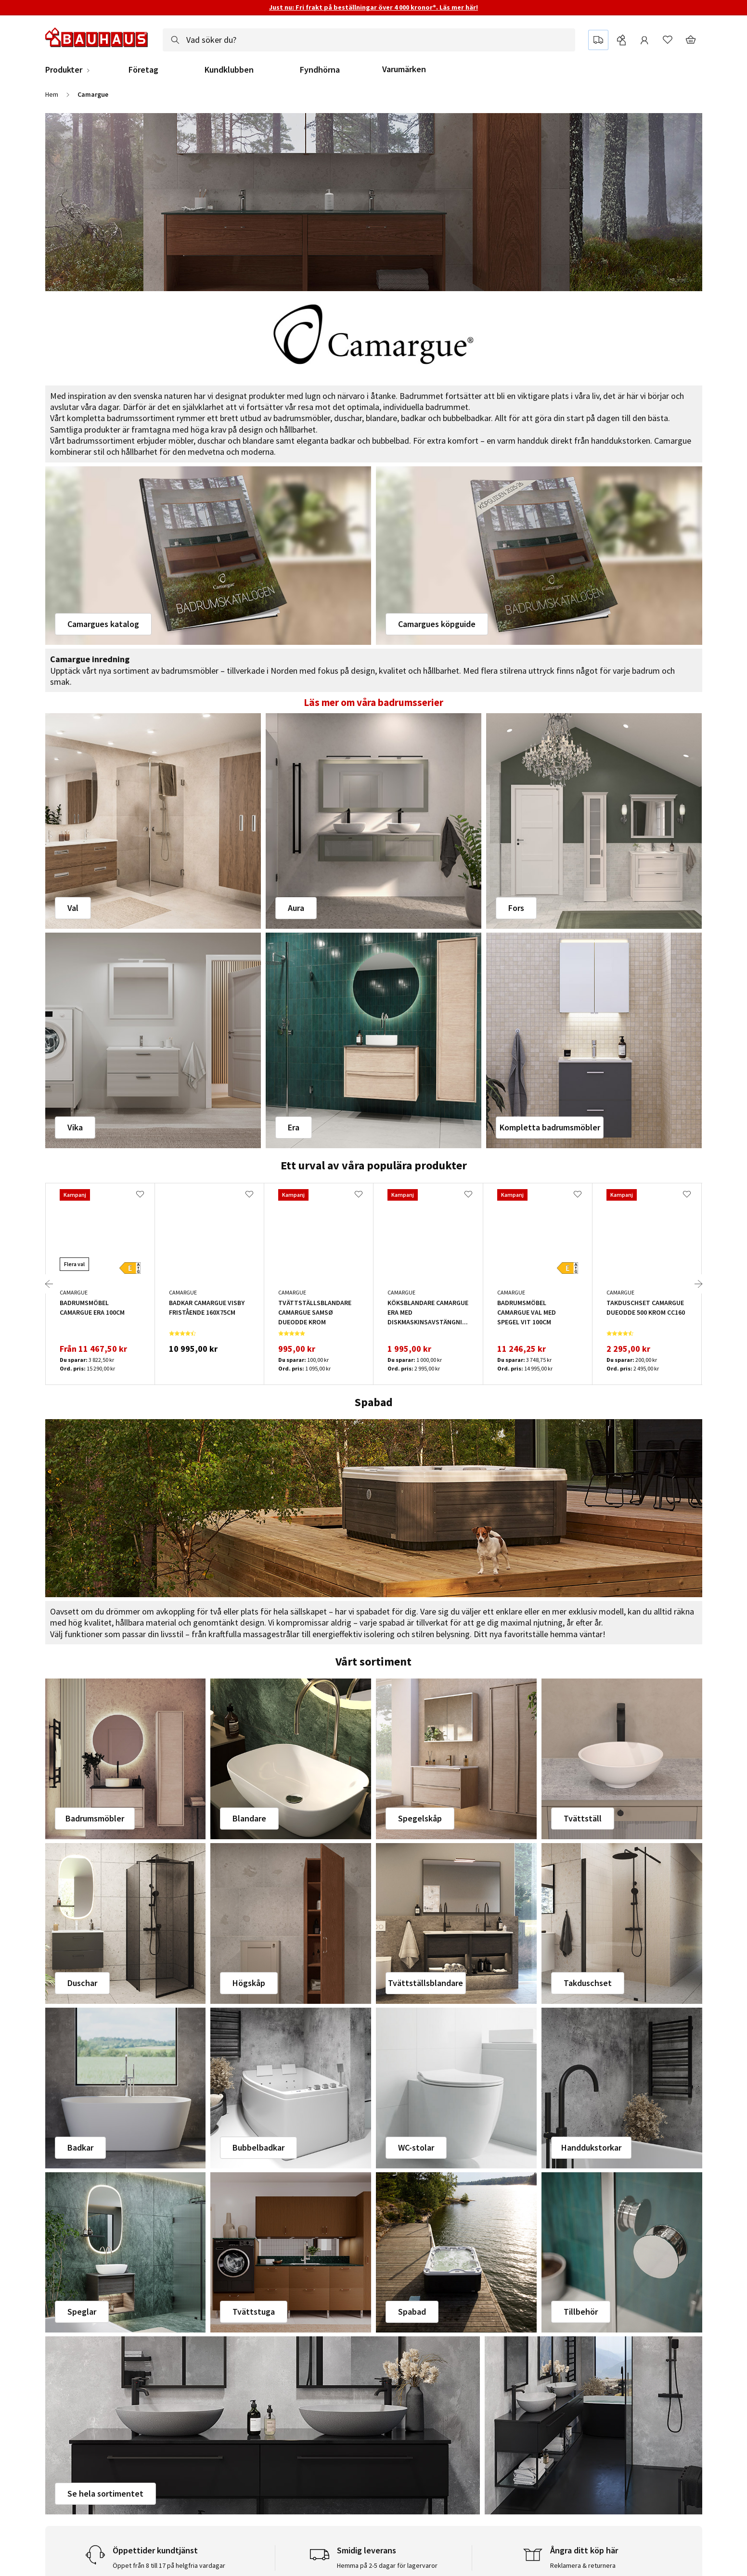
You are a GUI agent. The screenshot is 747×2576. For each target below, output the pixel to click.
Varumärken (404, 69)
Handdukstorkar (591, 2147)
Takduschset (588, 1982)
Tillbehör (581, 2311)
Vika (75, 1127)
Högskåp (248, 1982)
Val (72, 907)
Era (293, 1127)
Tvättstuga (253, 2311)
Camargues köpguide (437, 623)
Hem (51, 94)
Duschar (82, 1982)
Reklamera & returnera (583, 2565)
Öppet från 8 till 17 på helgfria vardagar (169, 2565)
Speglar (81, 2311)
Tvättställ (583, 1818)
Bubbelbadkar (258, 2147)
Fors (516, 907)
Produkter (63, 69)
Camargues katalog (103, 623)
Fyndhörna (320, 69)
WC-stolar (416, 2147)
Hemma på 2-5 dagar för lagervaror (387, 2565)
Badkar (80, 2147)
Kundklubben (229, 69)
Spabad (412, 2311)
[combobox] (369, 39)
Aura (296, 907)
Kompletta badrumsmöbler (550, 1127)
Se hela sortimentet (105, 2493)
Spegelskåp (420, 1818)
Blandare (249, 1818)
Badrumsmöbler (94, 1818)
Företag (143, 69)
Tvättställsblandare (425, 1982)
